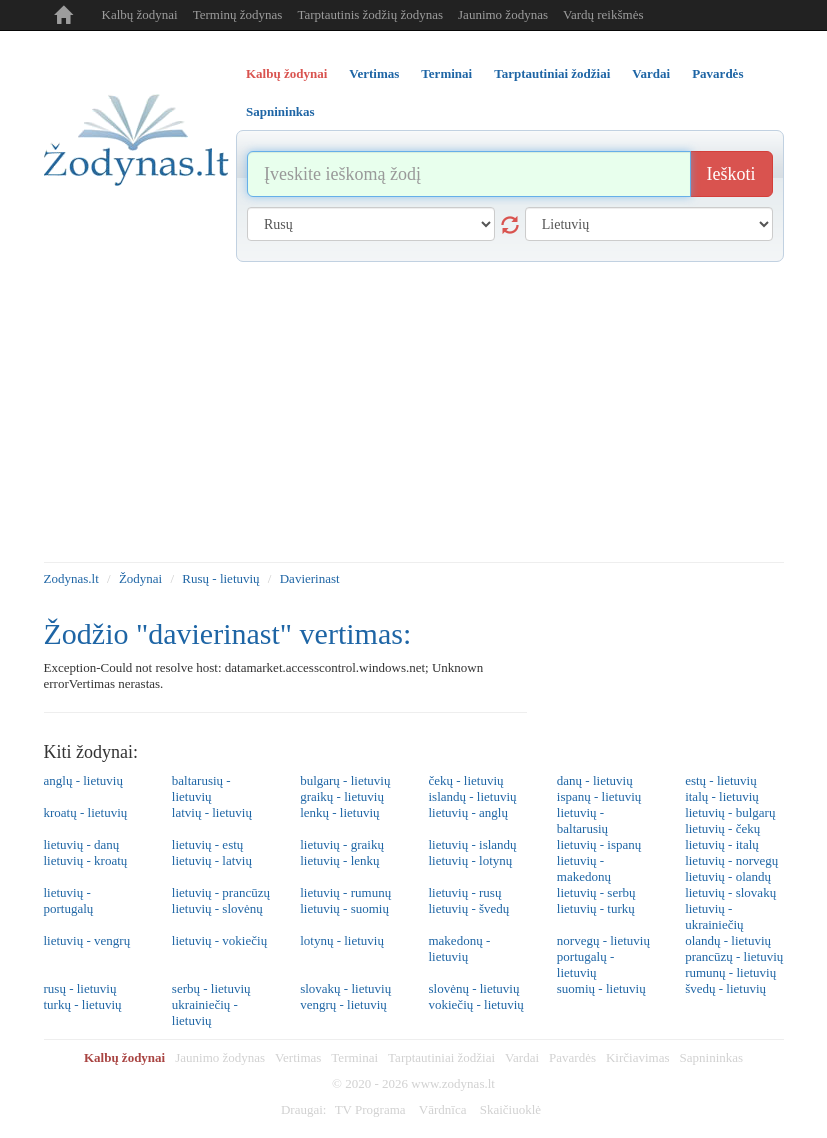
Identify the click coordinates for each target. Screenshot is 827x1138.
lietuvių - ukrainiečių (714, 916)
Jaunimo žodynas (503, 14)
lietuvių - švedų (468, 908)
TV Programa (370, 1109)
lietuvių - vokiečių (219, 940)
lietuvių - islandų (472, 844)
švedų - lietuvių (725, 988)
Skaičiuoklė (510, 1109)
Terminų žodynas (238, 14)
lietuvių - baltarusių (582, 820)
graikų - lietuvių (342, 796)
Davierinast (310, 578)
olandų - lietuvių (728, 940)
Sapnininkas (712, 1057)
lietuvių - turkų (596, 908)
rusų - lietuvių (80, 988)
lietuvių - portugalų (69, 900)
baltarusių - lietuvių (201, 788)
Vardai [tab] (651, 73)
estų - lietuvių (721, 780)
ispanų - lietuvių (599, 796)
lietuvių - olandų (728, 876)
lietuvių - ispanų (599, 844)
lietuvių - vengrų (87, 940)
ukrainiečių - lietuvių (205, 1012)
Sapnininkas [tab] (280, 111)
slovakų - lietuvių (345, 988)
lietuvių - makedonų (584, 868)
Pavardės (572, 1057)
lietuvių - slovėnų (217, 908)
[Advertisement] (414, 412)
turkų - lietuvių (83, 1004)
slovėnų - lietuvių (473, 988)
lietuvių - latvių (212, 860)
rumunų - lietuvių (730, 972)
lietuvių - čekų (722, 828)
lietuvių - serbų (596, 892)
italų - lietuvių (722, 796)
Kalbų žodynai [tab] (286, 73)
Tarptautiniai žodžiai (441, 1057)
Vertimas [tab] (374, 73)
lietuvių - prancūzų (221, 892)
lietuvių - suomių (344, 908)
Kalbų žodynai (140, 14)
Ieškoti (731, 174)
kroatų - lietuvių (86, 812)
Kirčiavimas (638, 1057)
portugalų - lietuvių (585, 964)
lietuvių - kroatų (86, 860)
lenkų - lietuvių (339, 812)
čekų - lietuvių (465, 780)
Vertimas (298, 1057)
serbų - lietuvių (211, 988)
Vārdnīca (443, 1109)
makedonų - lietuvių (459, 948)
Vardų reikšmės (603, 14)
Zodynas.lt (71, 578)
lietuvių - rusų (464, 892)
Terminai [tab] (446, 73)
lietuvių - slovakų (730, 892)
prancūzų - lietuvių (734, 956)
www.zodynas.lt (453, 1083)
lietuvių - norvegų (731, 860)
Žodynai (140, 578)
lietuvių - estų (208, 844)
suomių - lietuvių (601, 988)
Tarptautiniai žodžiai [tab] (552, 73)
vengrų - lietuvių (343, 1004)
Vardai (522, 1057)
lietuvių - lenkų (339, 860)
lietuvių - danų (82, 844)
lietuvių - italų (722, 844)
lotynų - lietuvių (342, 940)
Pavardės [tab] (717, 73)
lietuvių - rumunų (345, 892)
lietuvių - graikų (342, 844)
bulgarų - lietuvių (345, 780)
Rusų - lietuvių (220, 578)
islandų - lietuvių (472, 796)
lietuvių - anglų (467, 812)
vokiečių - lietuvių (475, 1004)
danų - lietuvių (595, 780)
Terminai (354, 1057)
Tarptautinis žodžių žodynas (370, 14)
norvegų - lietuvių (603, 940)
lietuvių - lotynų (470, 860)
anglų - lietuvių (83, 780)
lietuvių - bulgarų (730, 812)
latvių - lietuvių (212, 812)
